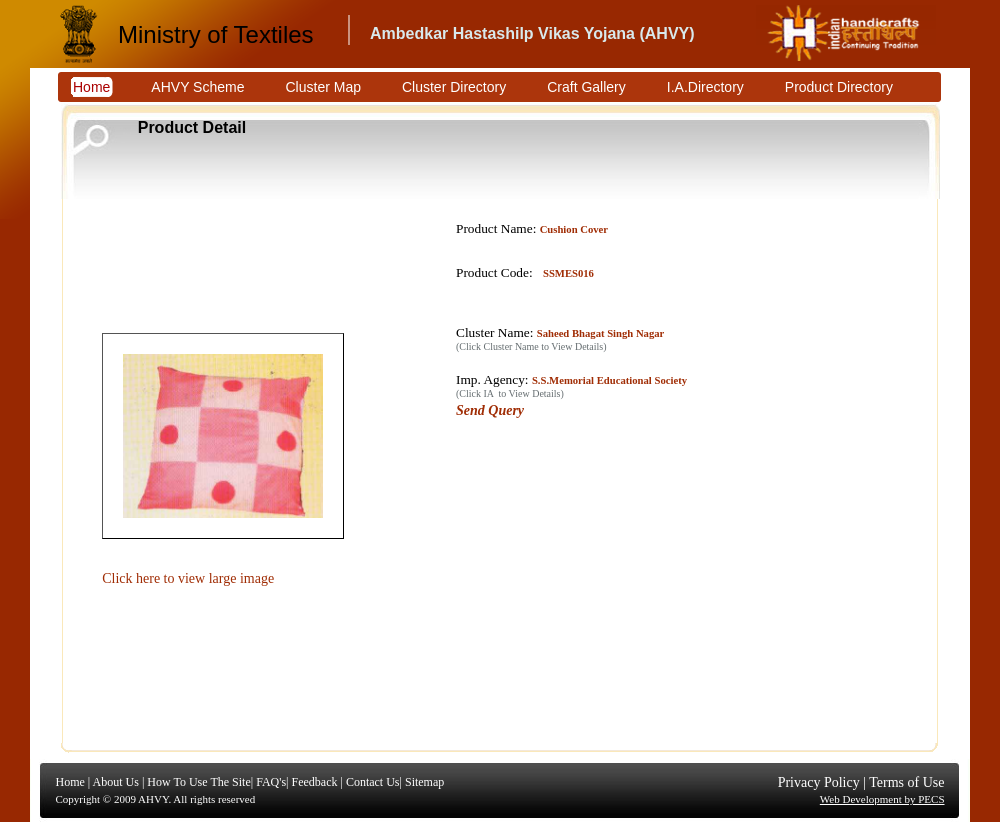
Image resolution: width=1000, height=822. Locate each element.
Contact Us (373, 782)
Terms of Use (906, 782)
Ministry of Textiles (216, 34)
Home (70, 782)
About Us (116, 782)
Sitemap (424, 782)
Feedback (314, 782)
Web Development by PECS (882, 799)
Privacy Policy (819, 782)
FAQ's (271, 782)
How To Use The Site (198, 782)
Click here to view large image (188, 578)
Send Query (490, 410)
